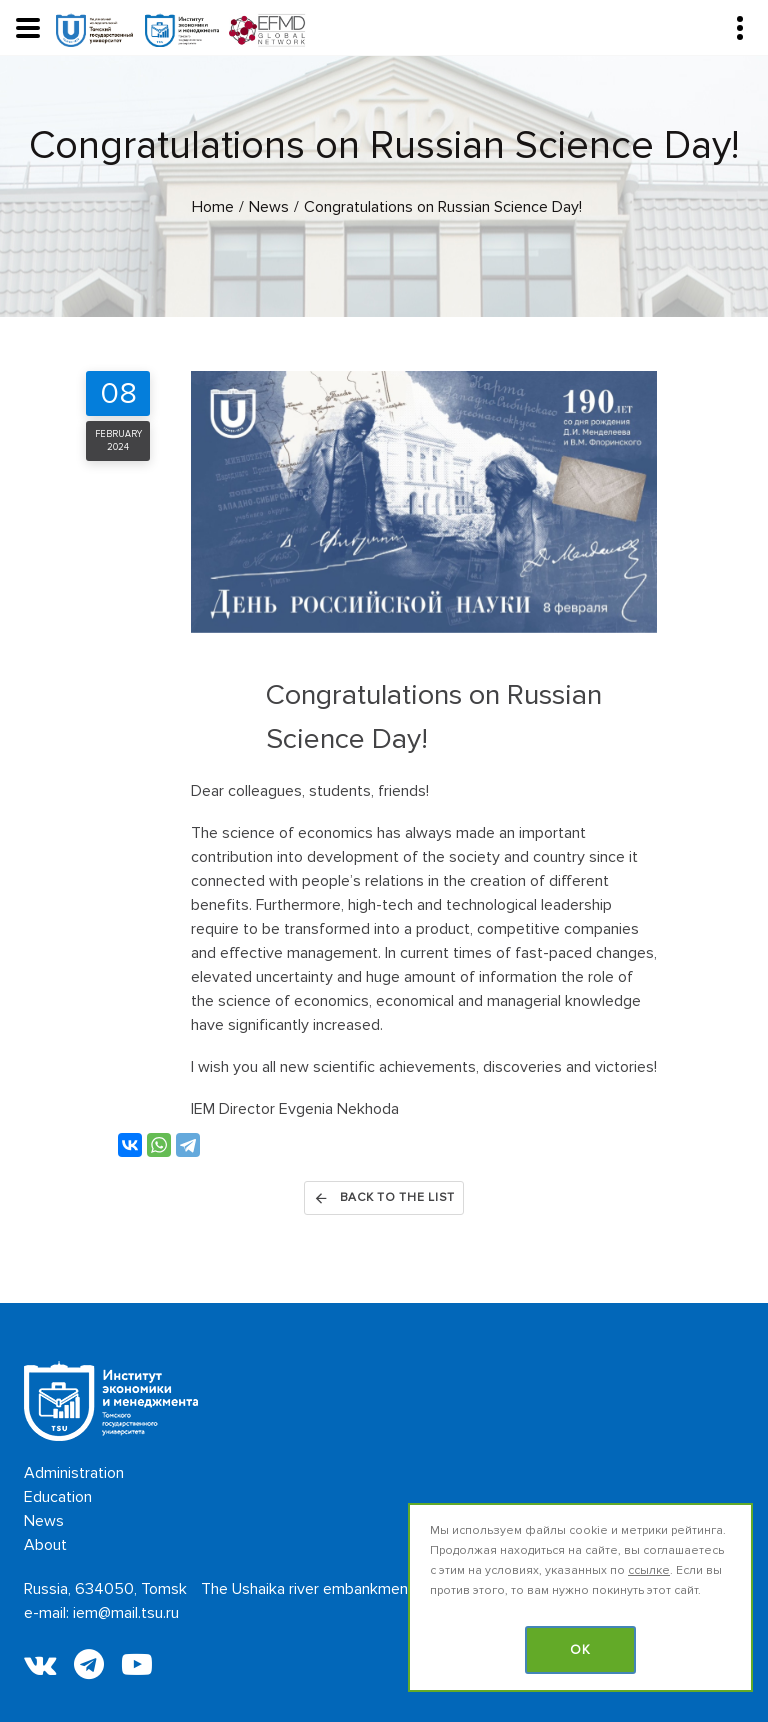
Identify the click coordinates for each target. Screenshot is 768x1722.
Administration (74, 1473)
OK (580, 1650)
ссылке (649, 1570)
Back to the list (384, 1198)
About (45, 1545)
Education (58, 1497)
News (44, 1521)
